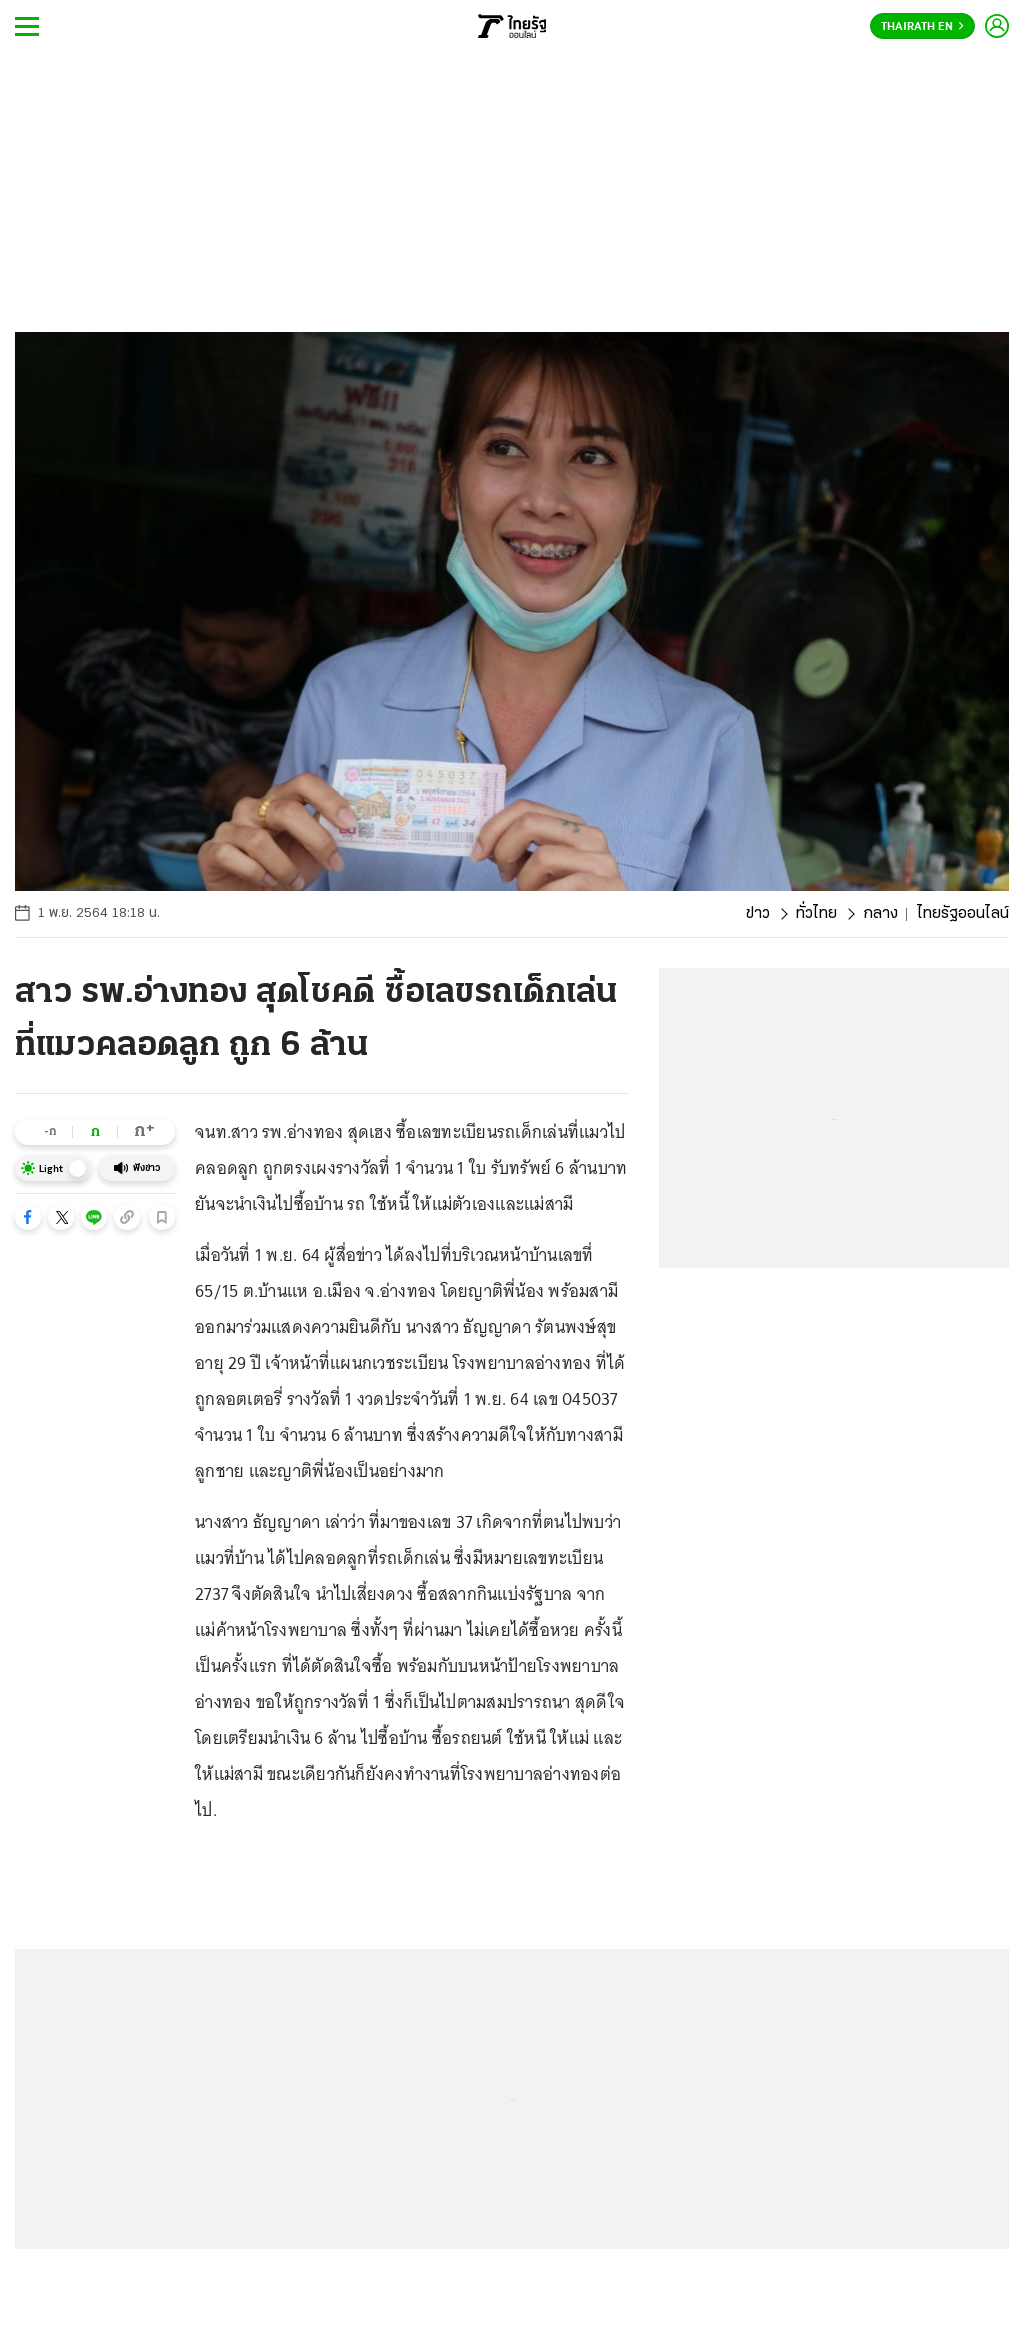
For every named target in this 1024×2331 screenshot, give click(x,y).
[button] (28, 1217)
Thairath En (922, 27)
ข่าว (758, 914)
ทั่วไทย (816, 914)
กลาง (880, 914)
